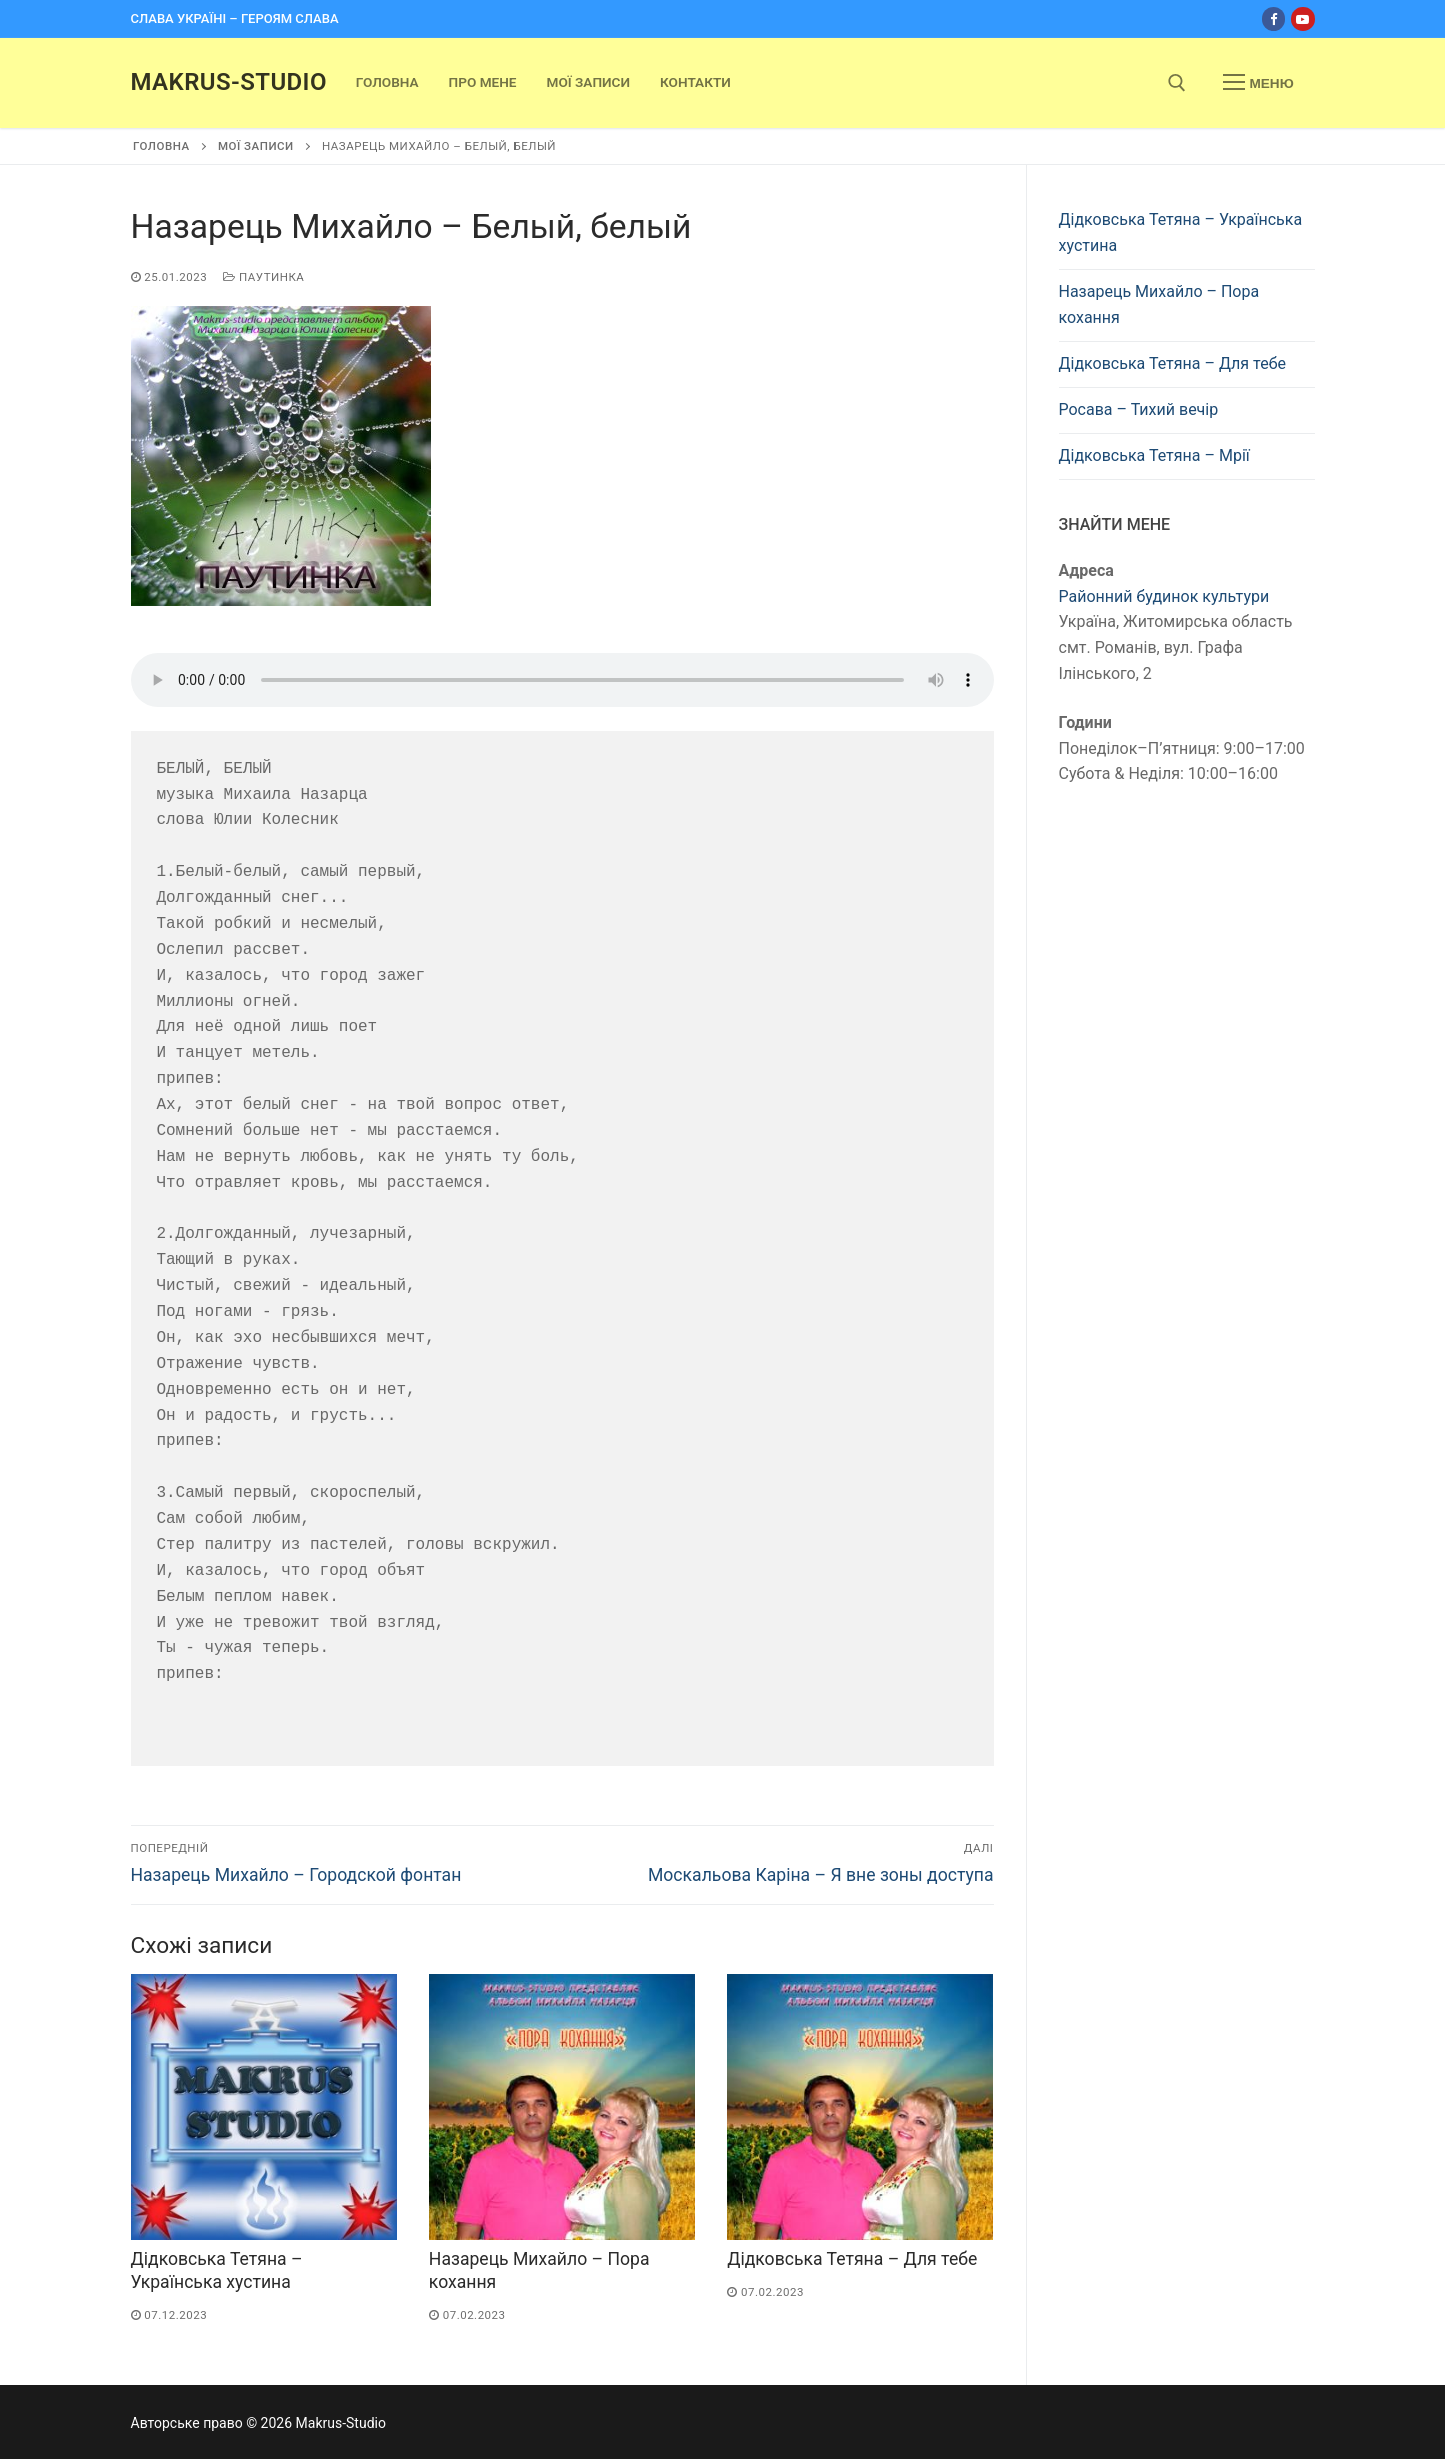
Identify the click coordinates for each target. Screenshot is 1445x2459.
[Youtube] (1302, 18)
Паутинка (263, 277)
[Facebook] (1273, 18)
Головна (161, 146)
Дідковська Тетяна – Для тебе (852, 2259)
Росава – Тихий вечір (1139, 409)
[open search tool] (1177, 83)
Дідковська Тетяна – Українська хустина (1181, 232)
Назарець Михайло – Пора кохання (1159, 304)
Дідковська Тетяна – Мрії (1154, 455)
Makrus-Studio (229, 82)
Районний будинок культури (1164, 596)
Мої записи (256, 146)
